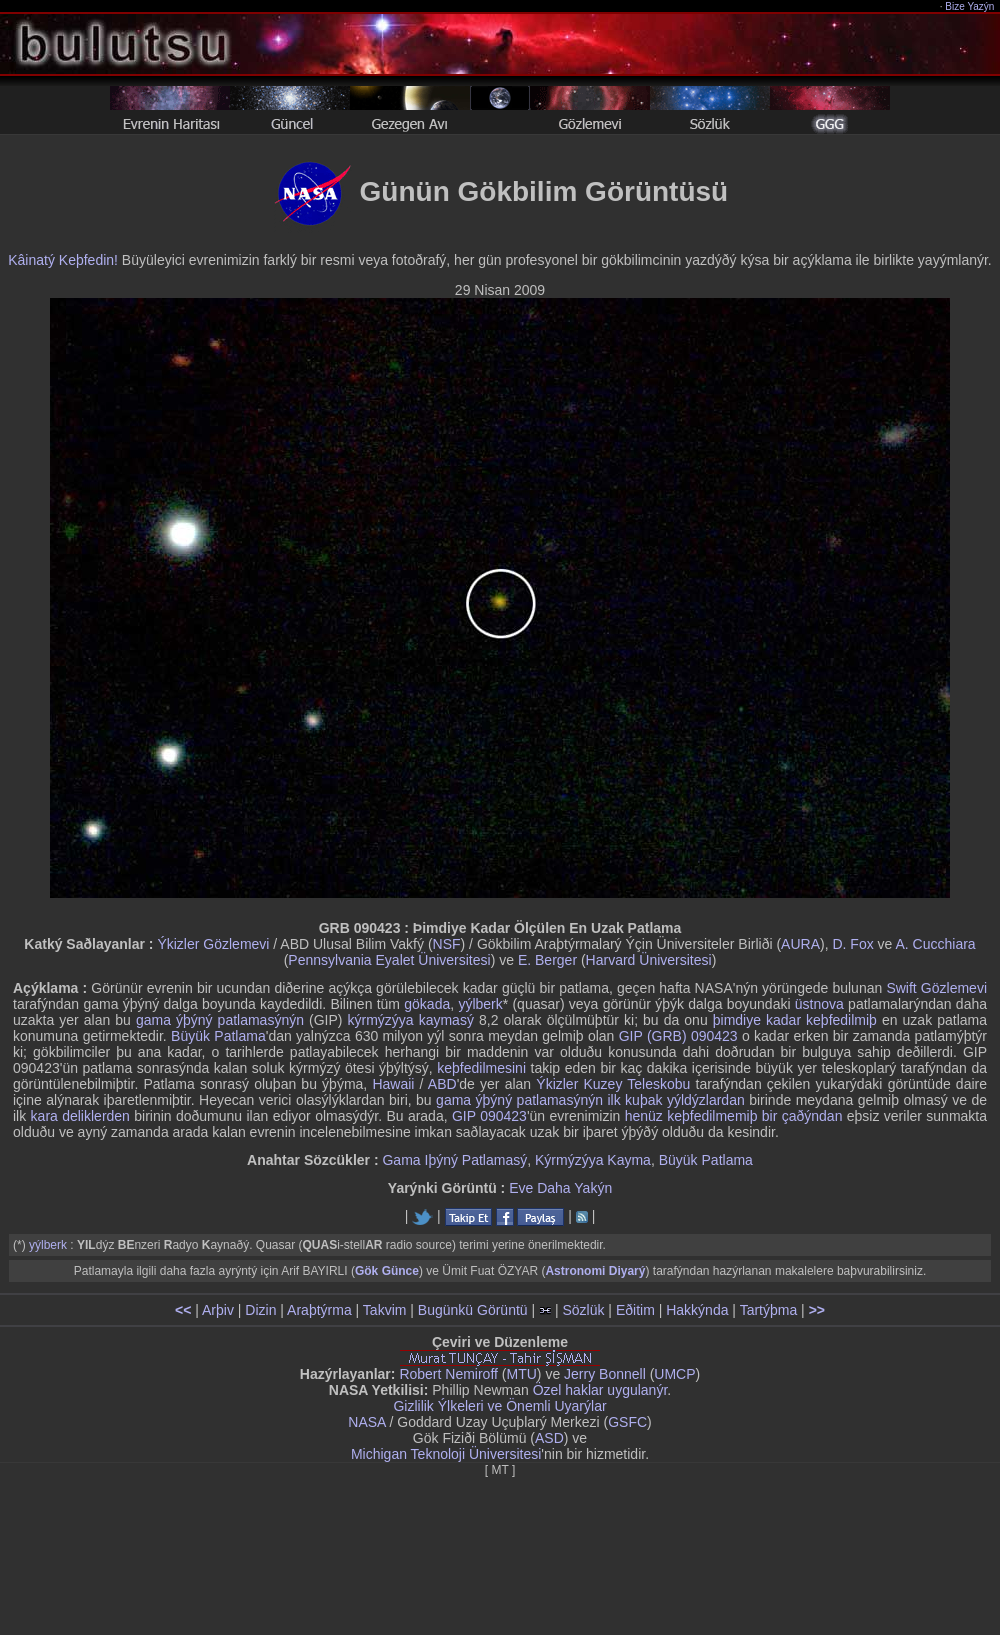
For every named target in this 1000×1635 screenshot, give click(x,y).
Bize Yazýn (970, 6)
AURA (800, 944)
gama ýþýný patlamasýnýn (220, 1020)
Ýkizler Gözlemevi (213, 944)
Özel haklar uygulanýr (600, 1390)
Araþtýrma (319, 1310)
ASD (549, 1438)
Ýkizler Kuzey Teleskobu (613, 1084)
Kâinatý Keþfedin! (63, 260)
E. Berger (547, 960)
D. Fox (852, 944)
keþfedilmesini (481, 1068)
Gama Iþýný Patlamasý (454, 1160)
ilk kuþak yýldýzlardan (675, 1100)
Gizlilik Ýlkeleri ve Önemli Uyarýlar (499, 1406)
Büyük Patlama (218, 1036)
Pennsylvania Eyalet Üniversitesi (389, 960)
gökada (427, 1004)
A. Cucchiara (935, 944)
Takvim (385, 1310)
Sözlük (583, 1310)
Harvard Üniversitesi (649, 960)
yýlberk (480, 1004)
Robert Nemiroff (448, 1374)
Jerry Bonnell (605, 1374)
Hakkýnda (697, 1310)
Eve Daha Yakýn (560, 1188)
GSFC (627, 1422)
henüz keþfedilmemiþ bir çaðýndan (734, 1116)
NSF (447, 944)
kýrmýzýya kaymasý (411, 1020)
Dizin (260, 1310)
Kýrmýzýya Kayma (593, 1160)
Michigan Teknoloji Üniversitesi (446, 1454)
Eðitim (635, 1310)
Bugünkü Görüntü (473, 1310)
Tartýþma (769, 1310)
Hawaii (393, 1084)
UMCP (674, 1374)
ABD (442, 1084)
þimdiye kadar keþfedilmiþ (795, 1020)
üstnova (819, 1004)
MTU (522, 1374)
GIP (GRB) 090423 (678, 1036)
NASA (366, 1422)
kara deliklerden (80, 1116)
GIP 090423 (489, 1116)
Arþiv (218, 1310)
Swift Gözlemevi (936, 988)
